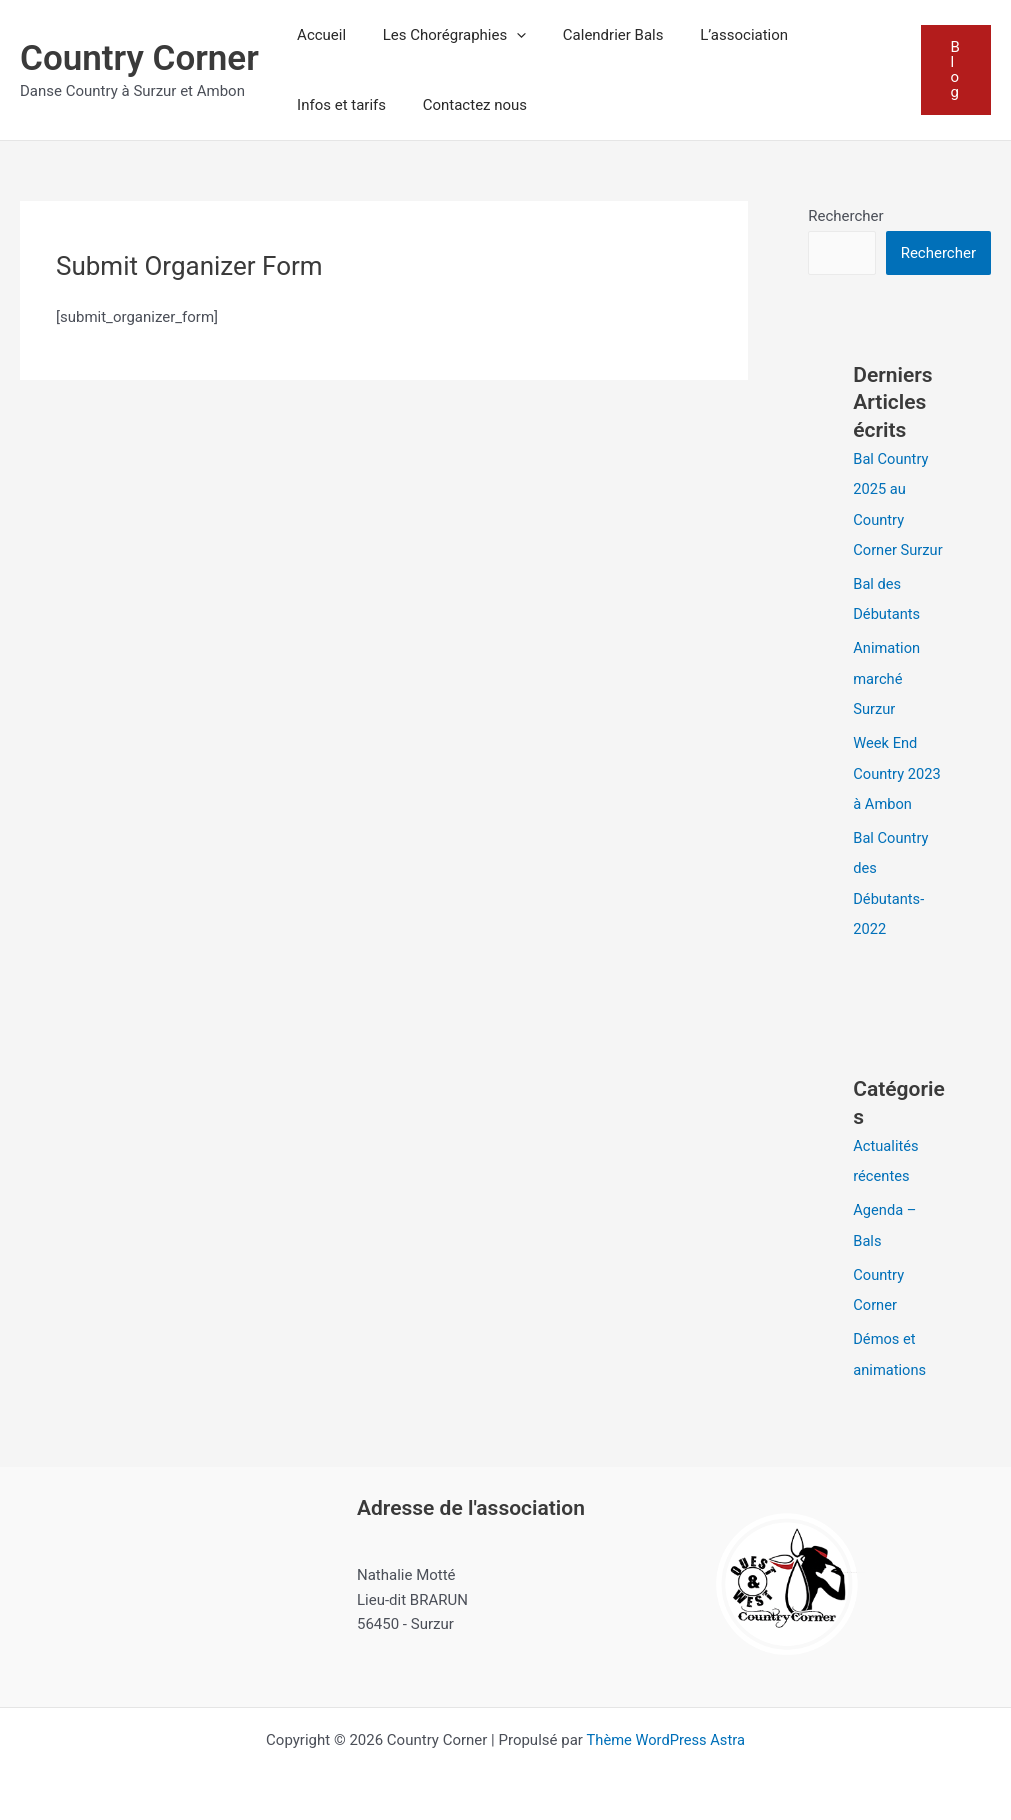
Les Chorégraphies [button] (444, 35)
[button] (506, 35)
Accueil (318, 35)
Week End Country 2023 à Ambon (898, 770)
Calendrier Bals (596, 35)
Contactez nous (465, 105)
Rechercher (845, 216)
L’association (721, 35)
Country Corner (139, 58)
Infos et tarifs (338, 105)
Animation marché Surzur (887, 676)
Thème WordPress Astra (666, 1732)
